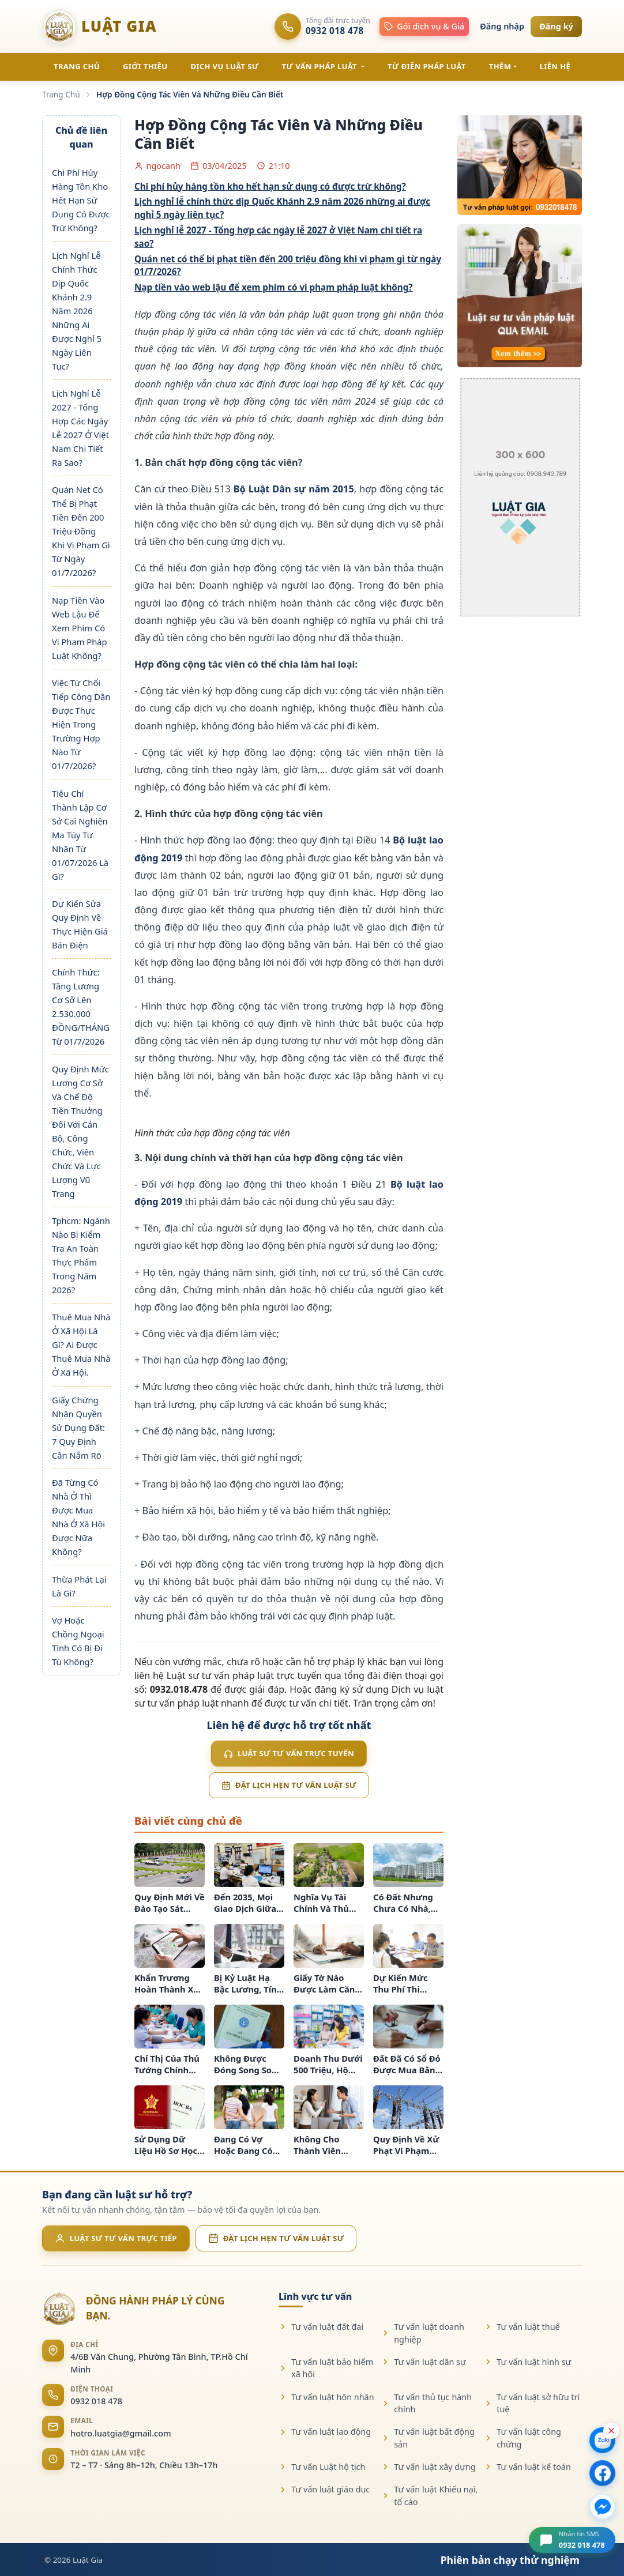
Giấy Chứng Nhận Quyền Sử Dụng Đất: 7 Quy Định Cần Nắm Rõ (78, 1427)
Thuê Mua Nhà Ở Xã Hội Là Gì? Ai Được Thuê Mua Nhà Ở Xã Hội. (81, 1344)
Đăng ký (556, 26)
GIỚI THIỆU (145, 66)
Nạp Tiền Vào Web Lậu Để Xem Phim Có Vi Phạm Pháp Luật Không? (79, 627)
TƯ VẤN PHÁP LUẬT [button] (320, 66)
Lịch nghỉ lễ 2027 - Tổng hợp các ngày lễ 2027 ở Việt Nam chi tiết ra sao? (278, 236)
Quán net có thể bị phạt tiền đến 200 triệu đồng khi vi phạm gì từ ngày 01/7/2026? (287, 265)
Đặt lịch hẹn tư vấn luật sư (288, 1785)
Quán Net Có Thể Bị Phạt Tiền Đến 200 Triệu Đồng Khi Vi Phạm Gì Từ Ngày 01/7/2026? (81, 531)
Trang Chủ (61, 94)
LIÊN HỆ (555, 66)
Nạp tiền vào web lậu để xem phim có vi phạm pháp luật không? (273, 287)
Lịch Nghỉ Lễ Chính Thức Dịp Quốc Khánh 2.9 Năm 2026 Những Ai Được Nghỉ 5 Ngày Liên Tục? (77, 311)
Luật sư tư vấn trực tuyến (289, 1753)
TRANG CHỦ (77, 66)
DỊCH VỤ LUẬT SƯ (224, 66)
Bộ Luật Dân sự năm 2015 (294, 489)
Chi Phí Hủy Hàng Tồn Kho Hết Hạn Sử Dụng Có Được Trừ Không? (81, 200)
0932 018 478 (96, 2401)
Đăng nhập (502, 26)
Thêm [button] (500, 66)
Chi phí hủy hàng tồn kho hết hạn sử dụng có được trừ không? (270, 186)
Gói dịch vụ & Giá (424, 26)
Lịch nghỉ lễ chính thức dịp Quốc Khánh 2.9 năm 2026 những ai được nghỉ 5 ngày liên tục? (282, 207)
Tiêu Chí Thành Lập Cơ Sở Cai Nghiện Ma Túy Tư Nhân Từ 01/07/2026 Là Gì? (80, 835)
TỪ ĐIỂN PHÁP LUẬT (427, 66)
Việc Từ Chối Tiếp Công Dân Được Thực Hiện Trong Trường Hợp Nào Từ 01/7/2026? (81, 724)
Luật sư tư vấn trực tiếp (116, 2238)
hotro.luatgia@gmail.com (120, 2433)
